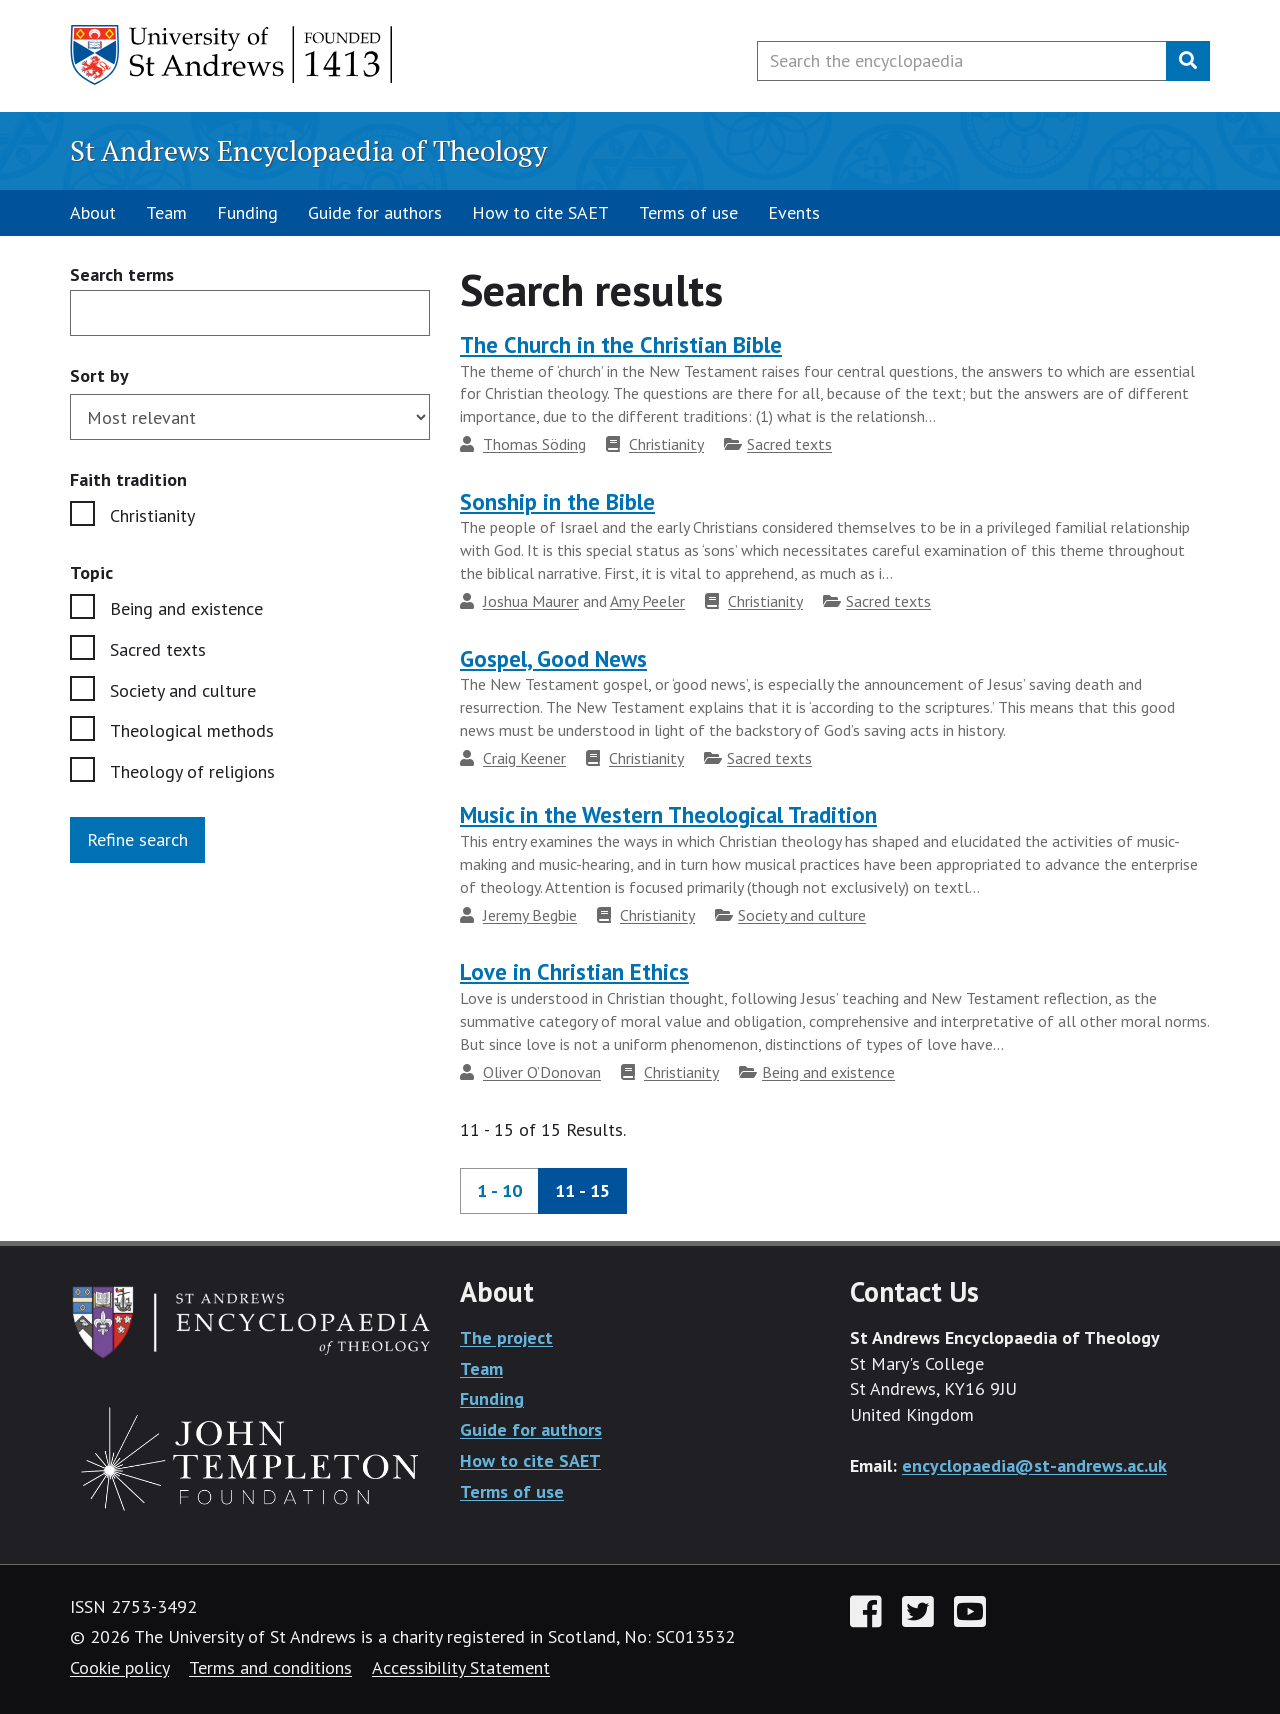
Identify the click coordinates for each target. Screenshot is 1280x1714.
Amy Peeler (647, 601)
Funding (247, 212)
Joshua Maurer (531, 601)
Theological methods (192, 730)
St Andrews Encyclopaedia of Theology (308, 150)
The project (506, 1337)
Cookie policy (119, 1667)
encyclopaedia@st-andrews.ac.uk (1034, 1465)
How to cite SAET (540, 212)
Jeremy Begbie (530, 915)
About (93, 212)
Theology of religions (192, 771)
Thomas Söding (534, 444)
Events (794, 212)
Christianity (152, 515)
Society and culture (183, 690)
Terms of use (688, 212)
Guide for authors (375, 212)
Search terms (122, 275)
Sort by (99, 375)
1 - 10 (499, 1190)
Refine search (137, 839)
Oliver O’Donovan (542, 1072)
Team (166, 212)
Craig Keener (524, 758)
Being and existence (186, 608)
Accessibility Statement (461, 1667)
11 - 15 (582, 1190)
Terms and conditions (270, 1667)
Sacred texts (158, 649)
